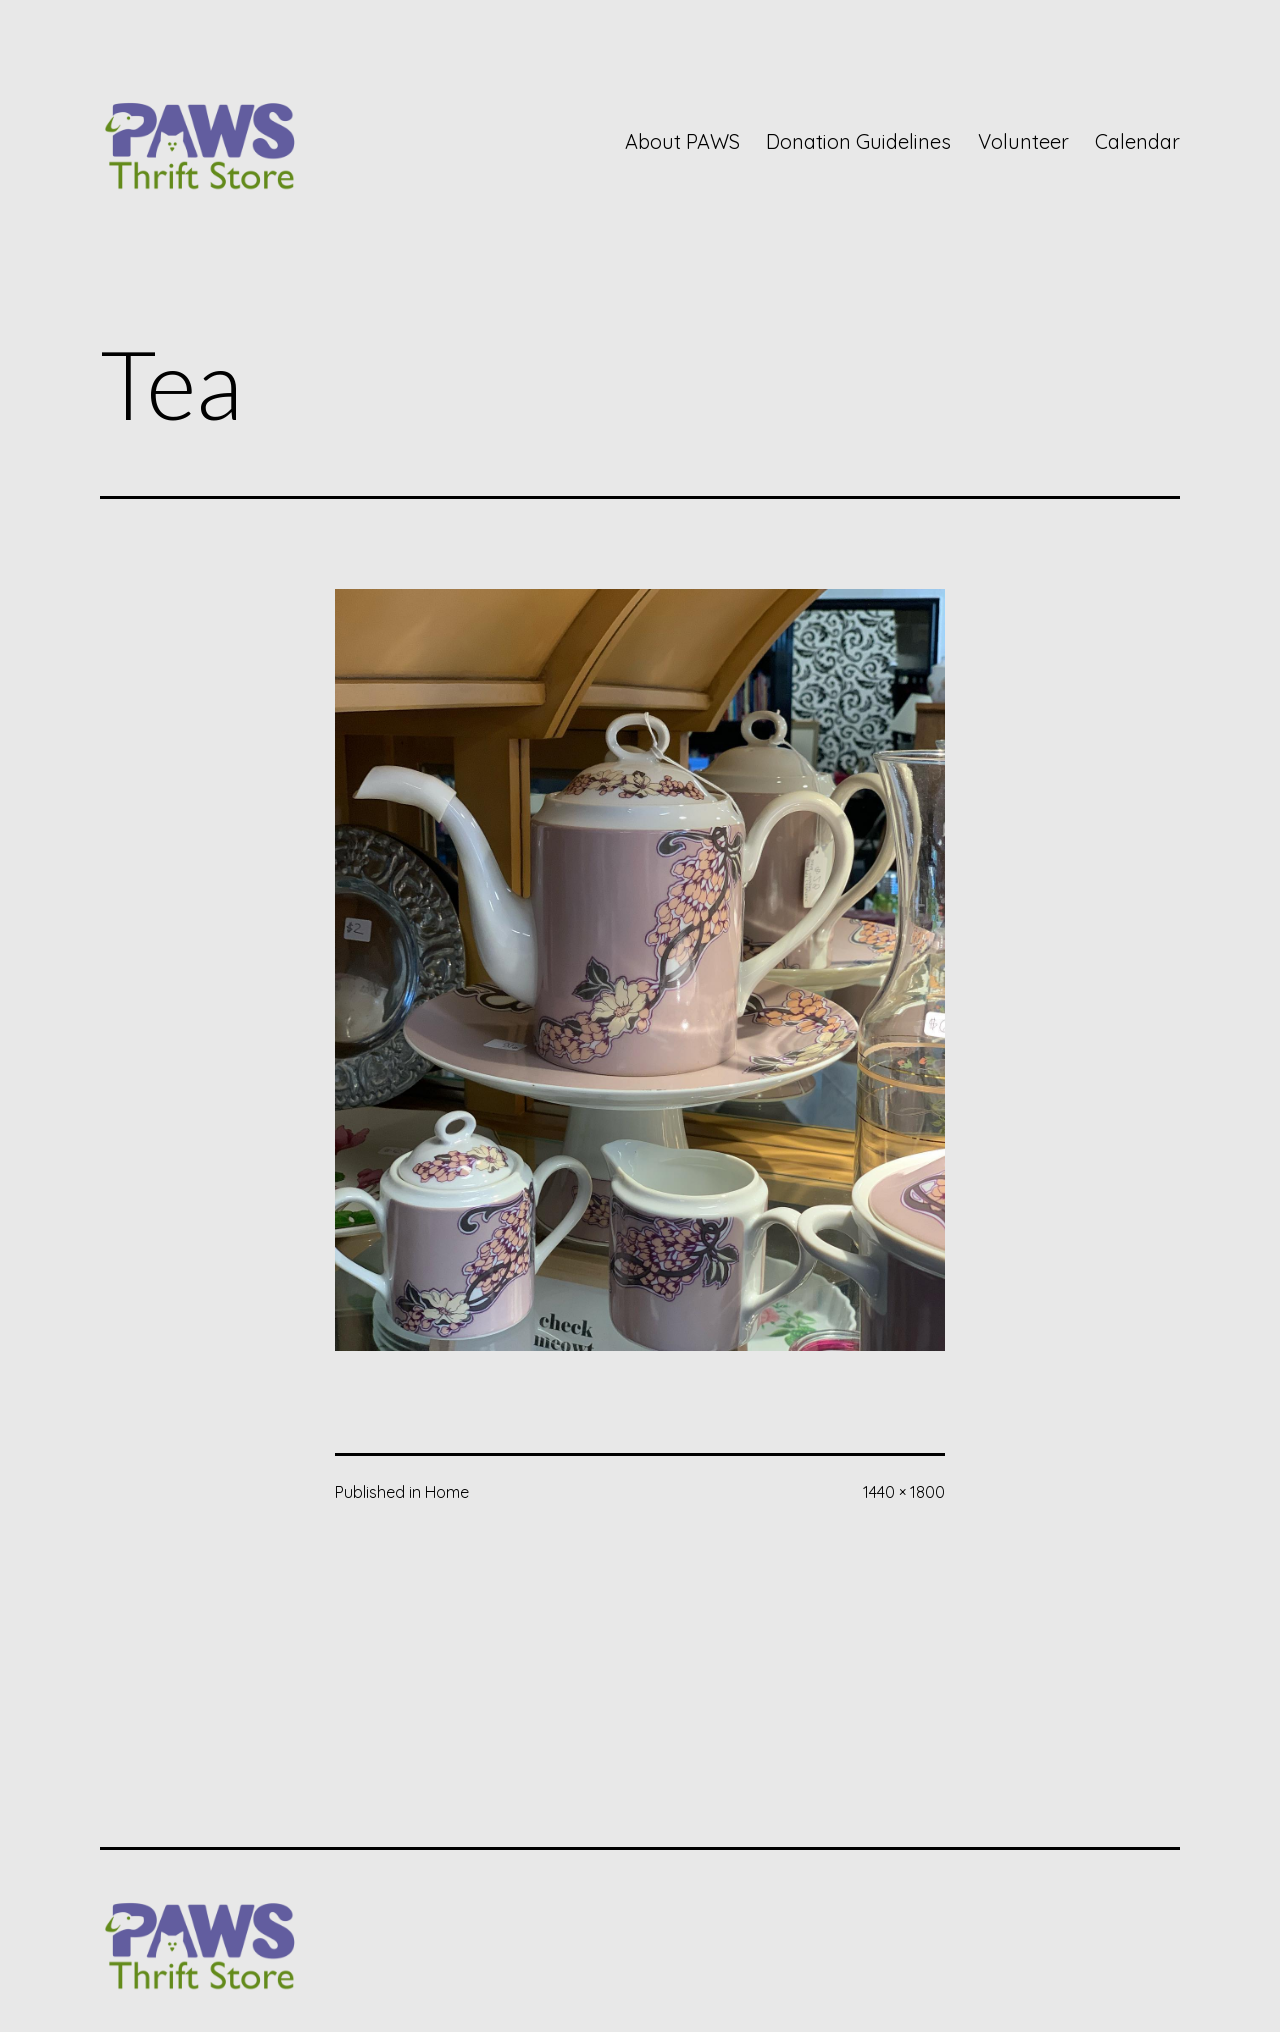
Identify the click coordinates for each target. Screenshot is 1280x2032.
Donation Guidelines (858, 141)
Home (447, 1492)
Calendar (1137, 141)
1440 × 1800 (904, 1492)
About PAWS (682, 141)
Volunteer (1023, 141)
